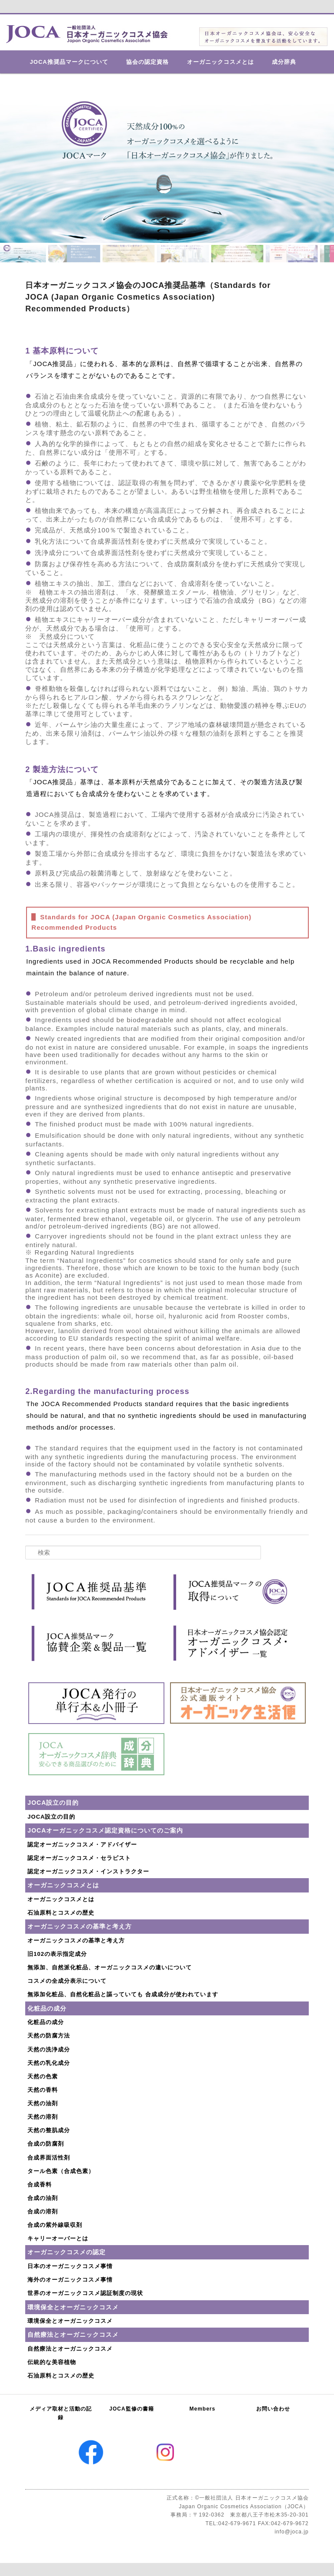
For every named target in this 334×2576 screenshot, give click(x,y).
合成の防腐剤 (45, 2143)
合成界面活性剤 (48, 2157)
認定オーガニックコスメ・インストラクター (88, 1871)
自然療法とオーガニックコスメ (70, 2348)
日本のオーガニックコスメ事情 (70, 2266)
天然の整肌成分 (48, 2130)
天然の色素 (42, 2076)
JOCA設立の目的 (51, 1816)
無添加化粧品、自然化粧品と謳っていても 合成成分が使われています (122, 1994)
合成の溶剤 (42, 2211)
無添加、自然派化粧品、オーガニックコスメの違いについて (109, 1967)
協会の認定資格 (147, 62)
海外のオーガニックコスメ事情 (70, 2279)
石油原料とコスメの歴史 (60, 1912)
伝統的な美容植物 (51, 2362)
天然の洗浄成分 (48, 2049)
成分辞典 (284, 62)
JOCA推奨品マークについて (69, 62)
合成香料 (39, 2184)
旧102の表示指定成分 (57, 1954)
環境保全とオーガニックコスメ (70, 2321)
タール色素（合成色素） (60, 2171)
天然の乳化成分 (48, 2063)
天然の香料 (42, 2090)
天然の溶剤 (42, 2117)
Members (202, 2409)
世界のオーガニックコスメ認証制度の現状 (85, 2293)
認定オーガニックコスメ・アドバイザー (82, 1844)
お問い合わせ (273, 2409)
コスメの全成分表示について (67, 1981)
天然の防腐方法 (48, 2035)
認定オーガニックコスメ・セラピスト (79, 1858)
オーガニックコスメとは (220, 62)
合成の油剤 (42, 2198)
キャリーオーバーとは (57, 2238)
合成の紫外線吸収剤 (54, 2225)
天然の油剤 (42, 2103)
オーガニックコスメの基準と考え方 (76, 1940)
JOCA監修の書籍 (131, 2409)
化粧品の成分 (45, 2022)
